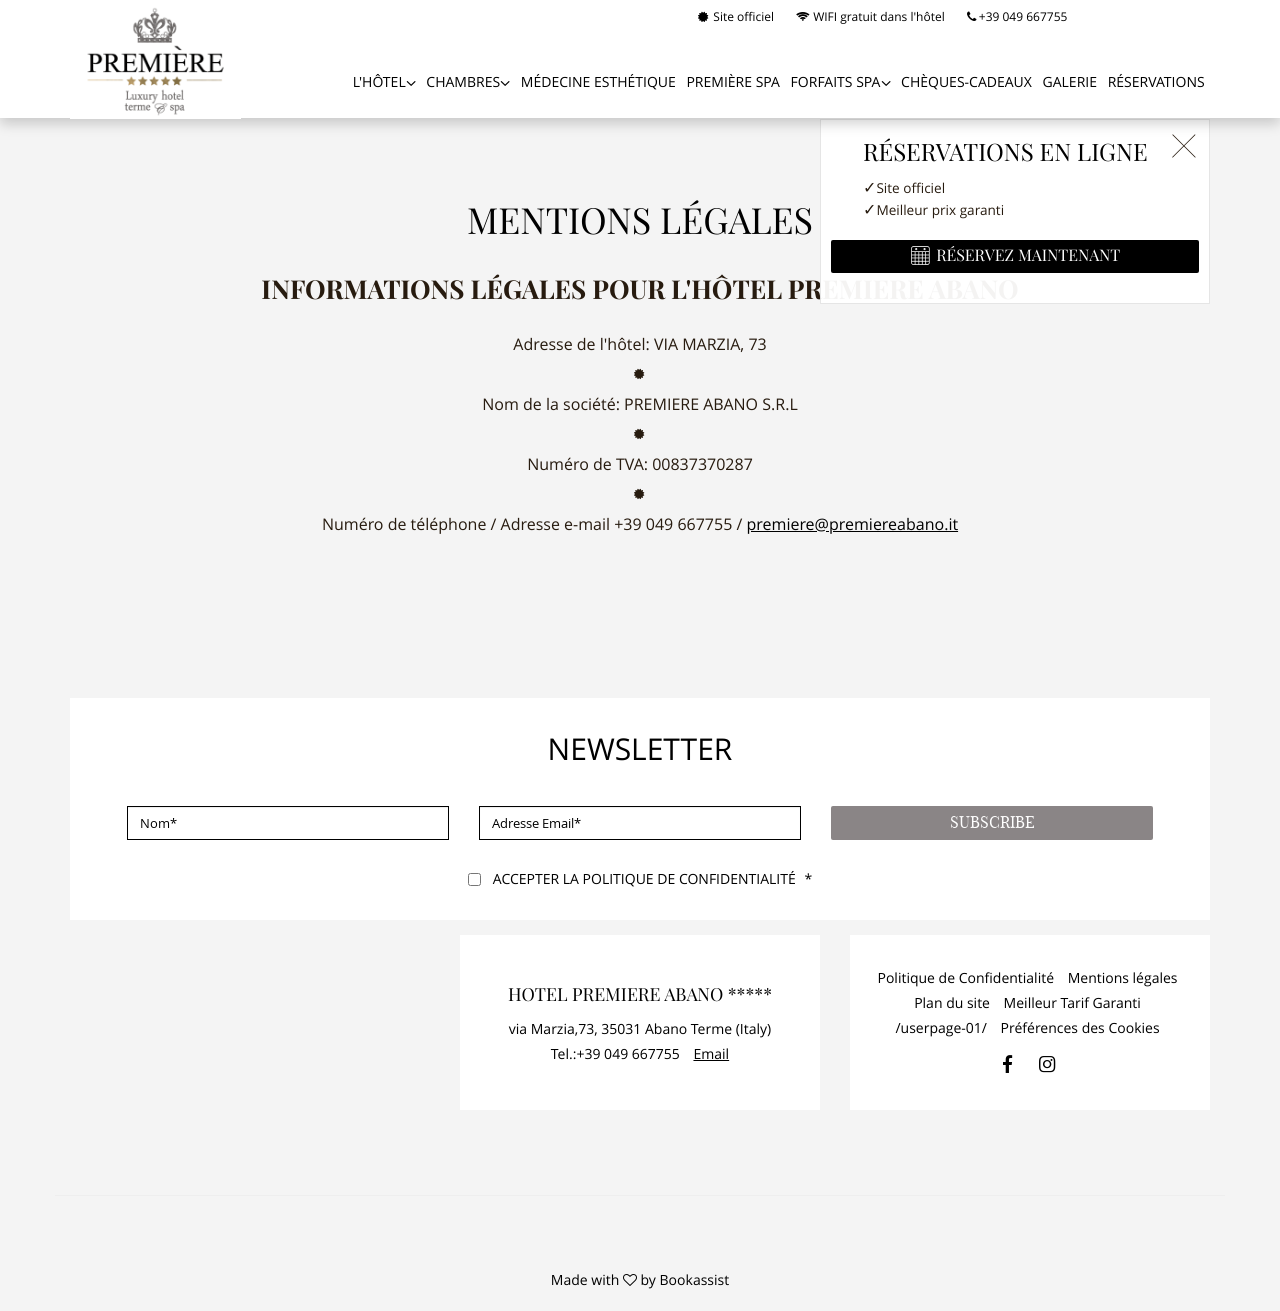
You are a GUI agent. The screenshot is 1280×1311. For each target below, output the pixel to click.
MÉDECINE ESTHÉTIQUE (598, 82)
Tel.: (615, 1054)
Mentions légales (1123, 978)
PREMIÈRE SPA (733, 82)
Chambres (463, 82)
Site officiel (736, 17)
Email (711, 1054)
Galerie (1070, 82)
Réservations (1156, 82)
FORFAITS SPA (836, 82)
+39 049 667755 (1017, 17)
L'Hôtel (379, 82)
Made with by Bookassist (640, 1280)
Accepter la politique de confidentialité (644, 879)
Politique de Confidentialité (965, 978)
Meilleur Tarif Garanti (1072, 1003)
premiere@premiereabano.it (853, 524)
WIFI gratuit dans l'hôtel (870, 17)
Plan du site (952, 1003)
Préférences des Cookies (1080, 1028)
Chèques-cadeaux (966, 82)
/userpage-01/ (941, 1028)
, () (640, 1029)
